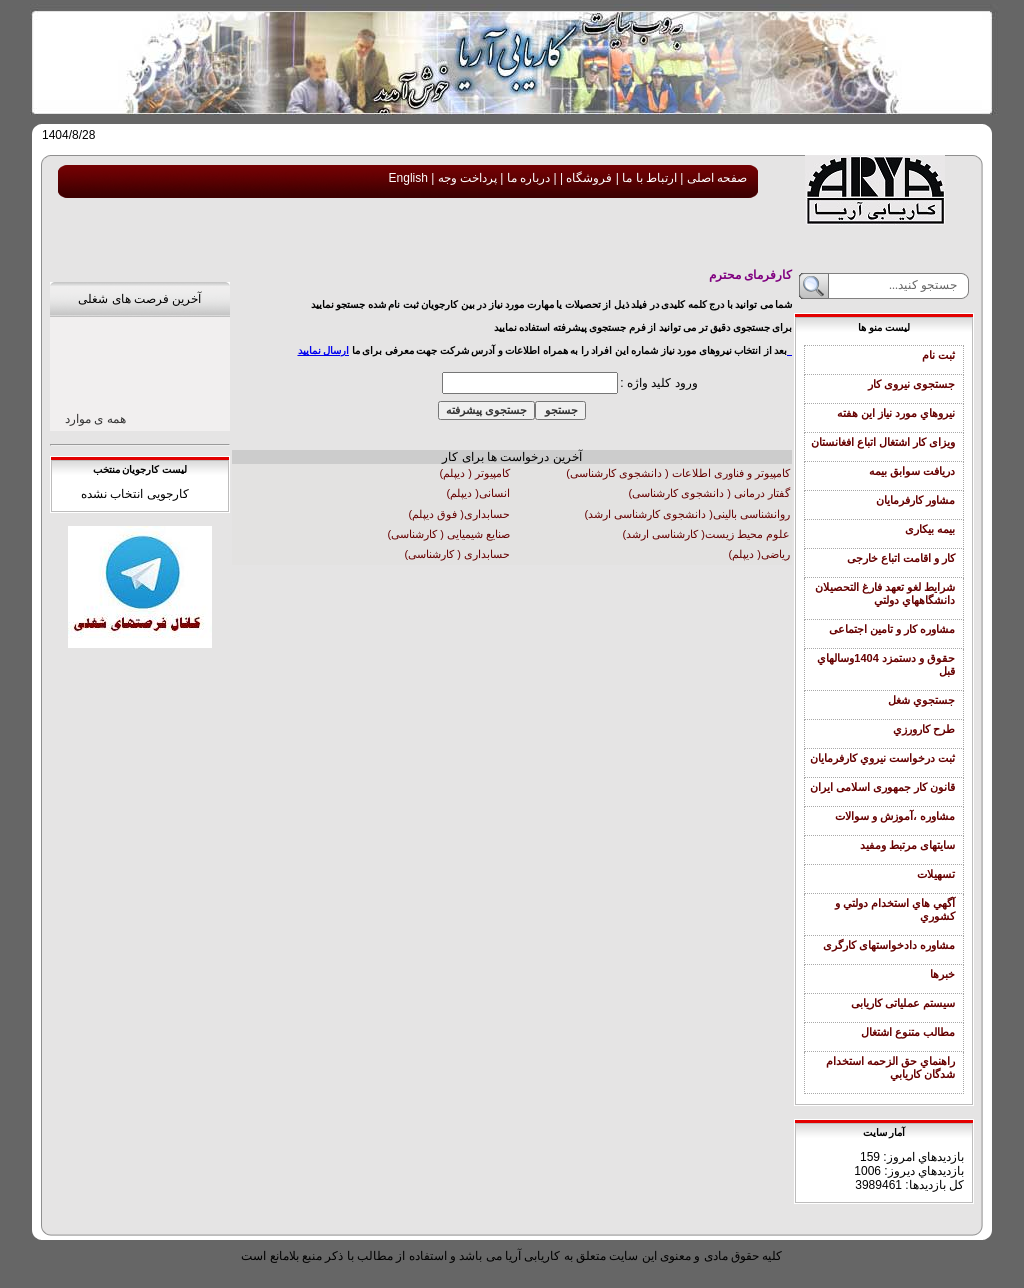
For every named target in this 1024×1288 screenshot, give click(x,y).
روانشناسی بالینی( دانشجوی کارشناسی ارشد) (687, 514)
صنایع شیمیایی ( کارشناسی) (449, 534)
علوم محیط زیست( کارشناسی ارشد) (706, 534)
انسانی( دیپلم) (478, 493)
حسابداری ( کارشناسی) (457, 554)
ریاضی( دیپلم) (759, 554)
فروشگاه (587, 178)
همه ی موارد (95, 419)
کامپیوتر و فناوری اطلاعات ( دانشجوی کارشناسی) (678, 473)
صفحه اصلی (715, 178)
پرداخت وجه (465, 178)
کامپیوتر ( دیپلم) (475, 473)
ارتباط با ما (648, 178)
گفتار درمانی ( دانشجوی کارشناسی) (709, 493)
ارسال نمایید (324, 350)
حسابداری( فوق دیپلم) (459, 514)
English (408, 178)
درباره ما (526, 178)
